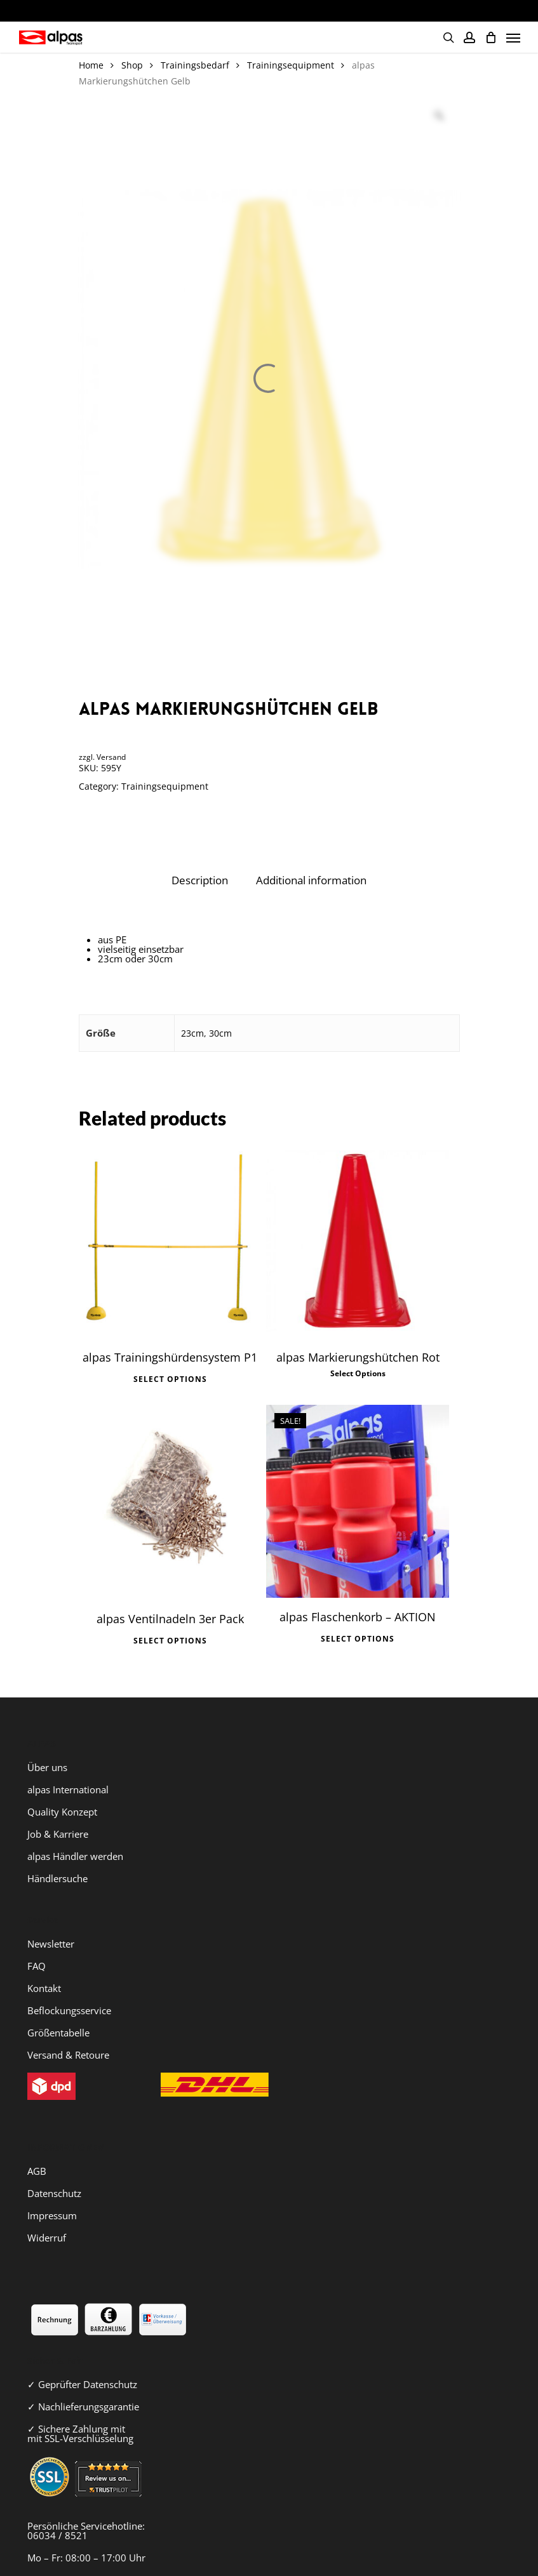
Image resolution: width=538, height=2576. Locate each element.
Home (91, 65)
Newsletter (50, 1922)
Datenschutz (54, 2172)
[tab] (200, 881)
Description (199, 880)
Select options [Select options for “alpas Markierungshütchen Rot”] (358, 1374)
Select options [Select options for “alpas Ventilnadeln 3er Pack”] (170, 1625)
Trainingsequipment (290, 65)
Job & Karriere (57, 1813)
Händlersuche (57, 1857)
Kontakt (44, 1967)
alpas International (68, 1768)
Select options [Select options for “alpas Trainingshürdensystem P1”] (170, 1374)
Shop (132, 65)
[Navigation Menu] (513, 37)
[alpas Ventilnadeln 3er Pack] (170, 1491)
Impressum (52, 2194)
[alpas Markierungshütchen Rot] (357, 1240)
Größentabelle (58, 2011)
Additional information (311, 880)
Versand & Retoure (68, 2034)
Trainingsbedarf (195, 65)
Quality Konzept (62, 1790)
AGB (36, 2150)
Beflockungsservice (69, 1989)
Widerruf (46, 2216)
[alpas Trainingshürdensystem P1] (170, 1240)
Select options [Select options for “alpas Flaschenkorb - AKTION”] (357, 1623)
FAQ (36, 1945)
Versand (111, 757)
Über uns (47, 1746)
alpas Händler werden (75, 1835)
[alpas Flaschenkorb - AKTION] (357, 1490)
